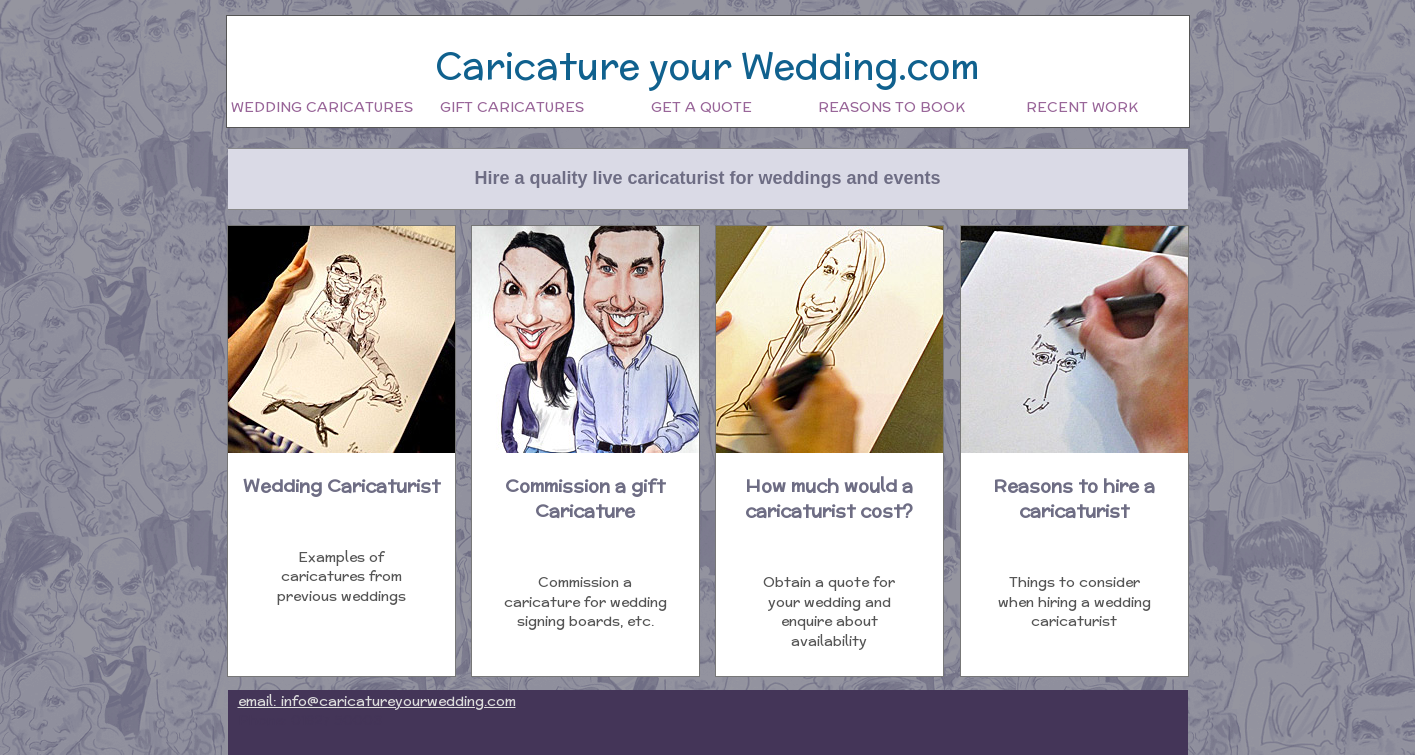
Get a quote (701, 107)
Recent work (1082, 107)
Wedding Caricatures (322, 107)
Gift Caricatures (512, 107)
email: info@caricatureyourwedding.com (377, 701)
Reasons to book (891, 107)
